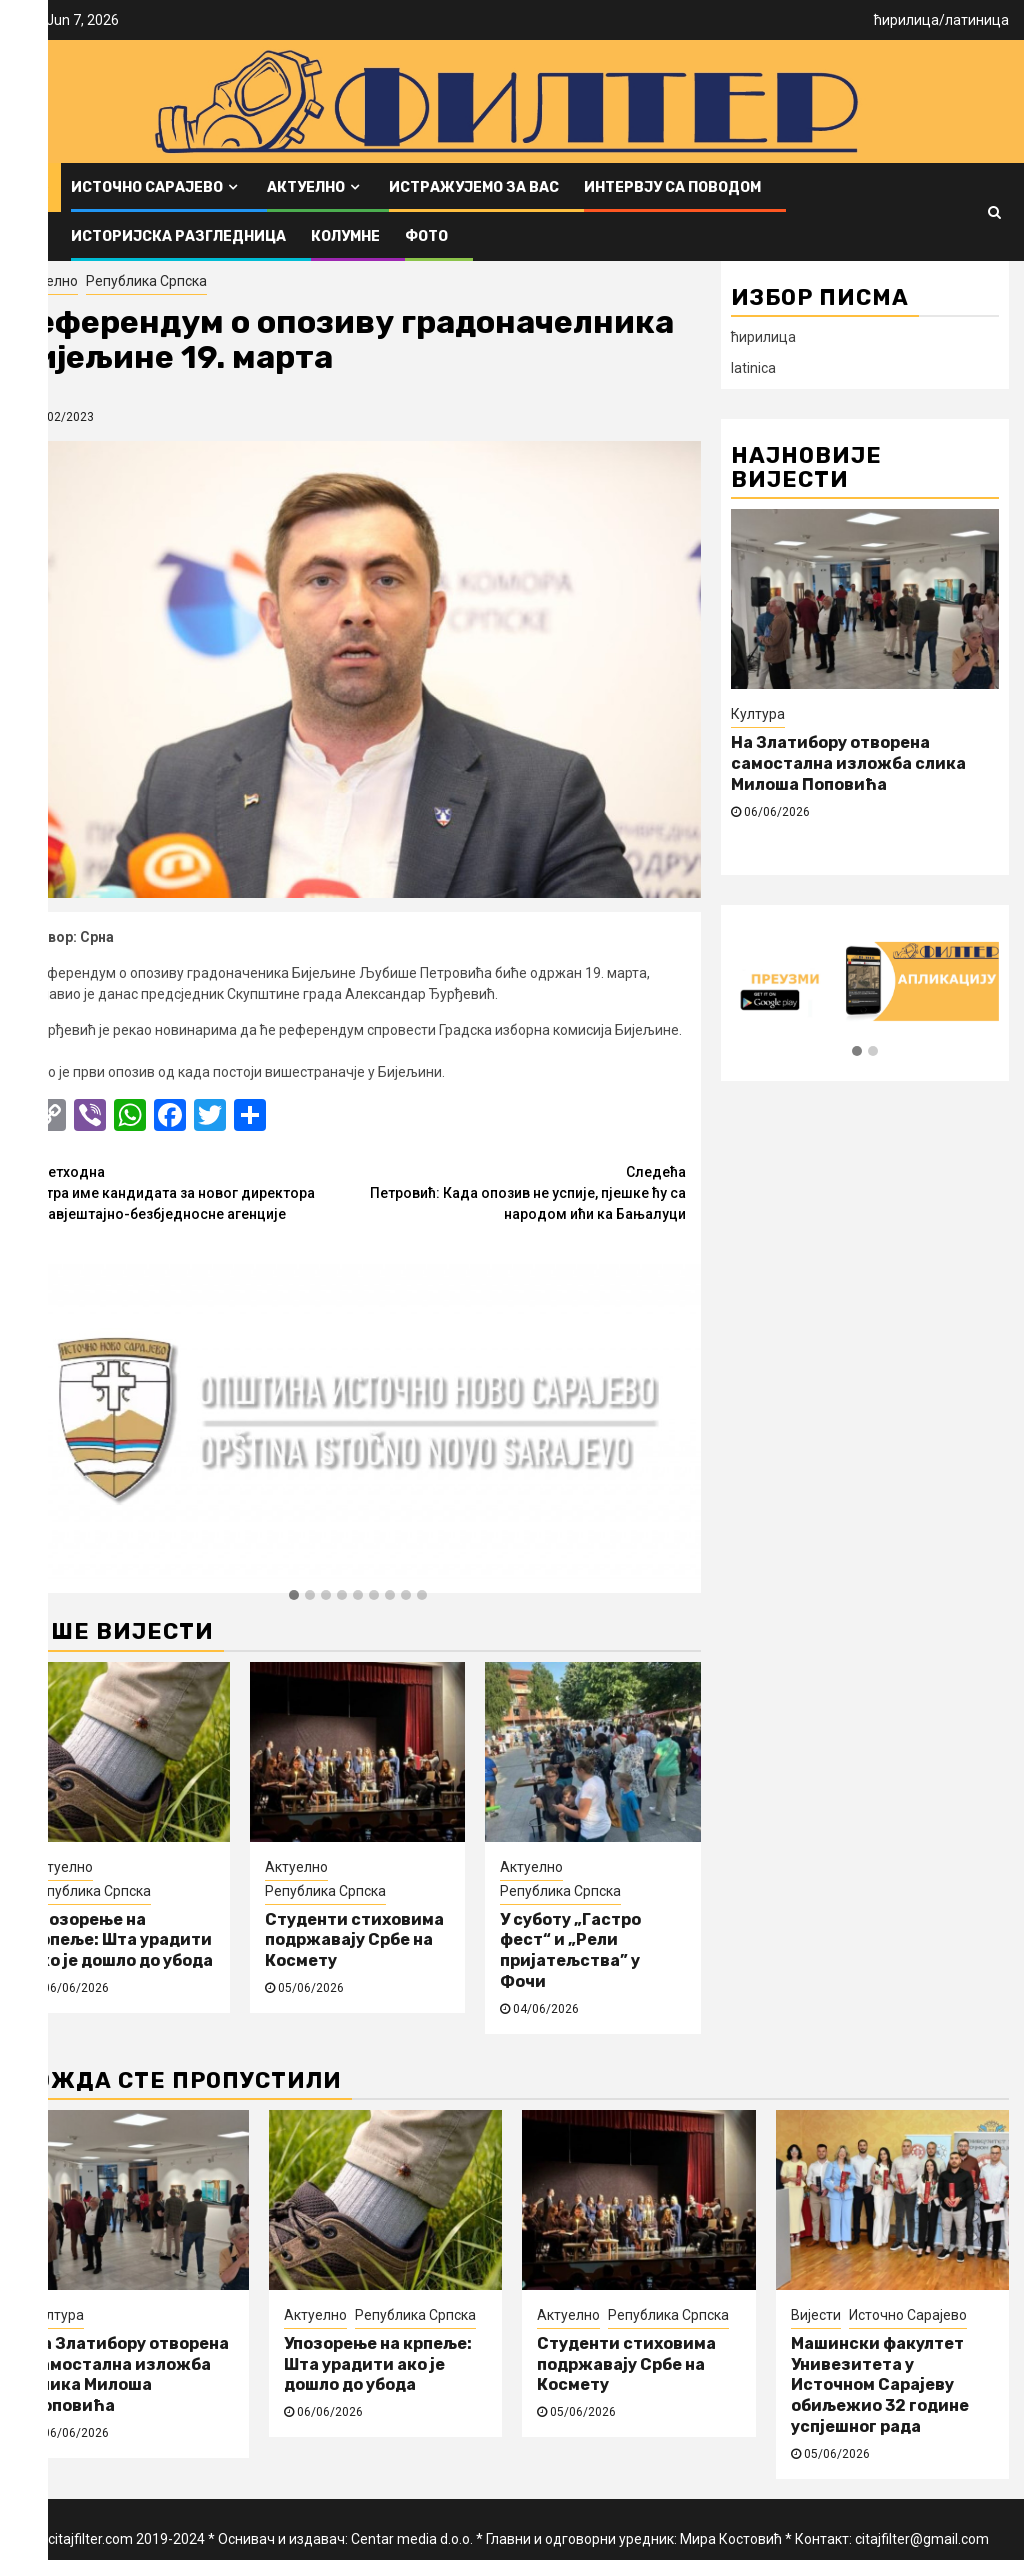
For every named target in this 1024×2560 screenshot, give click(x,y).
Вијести (816, 2315)
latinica (753, 368)
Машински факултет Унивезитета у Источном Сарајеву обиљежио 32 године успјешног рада (880, 2385)
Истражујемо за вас (474, 187)
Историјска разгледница (178, 236)
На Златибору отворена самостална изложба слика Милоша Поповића (848, 763)
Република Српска (146, 281)
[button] (294, 1596)
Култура (758, 714)
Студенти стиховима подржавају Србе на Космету (354, 1940)
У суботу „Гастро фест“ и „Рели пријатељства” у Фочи (570, 1950)
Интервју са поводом (672, 187)
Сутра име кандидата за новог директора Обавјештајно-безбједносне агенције (194, 1192)
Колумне (345, 236)
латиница (977, 20)
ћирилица (906, 20)
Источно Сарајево (147, 187)
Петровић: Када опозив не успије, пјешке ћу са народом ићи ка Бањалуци (522, 1192)
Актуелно (306, 187)
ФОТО (426, 236)
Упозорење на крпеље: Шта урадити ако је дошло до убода (121, 1940)
